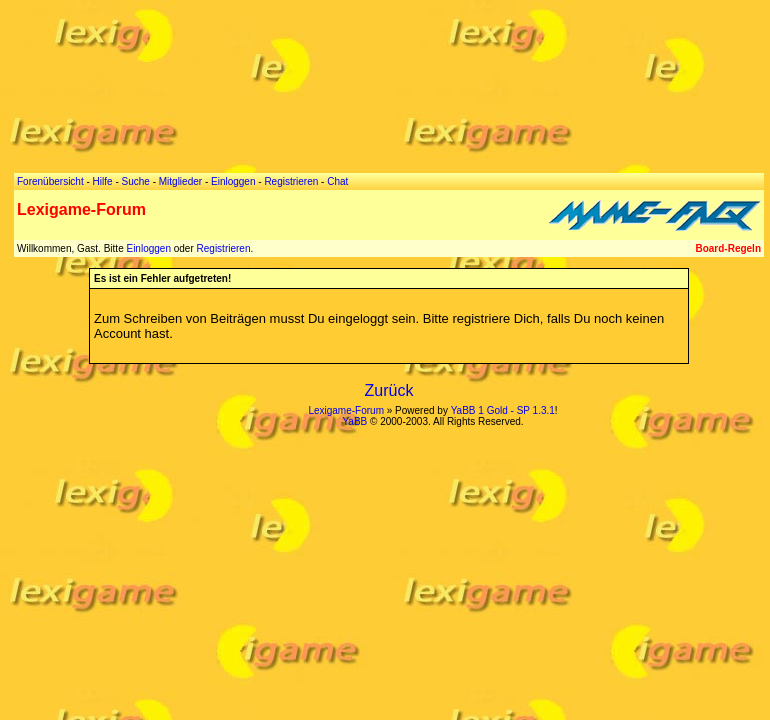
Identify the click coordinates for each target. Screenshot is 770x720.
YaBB (354, 421)
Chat (337, 181)
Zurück (389, 390)
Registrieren (224, 248)
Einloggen (148, 248)
